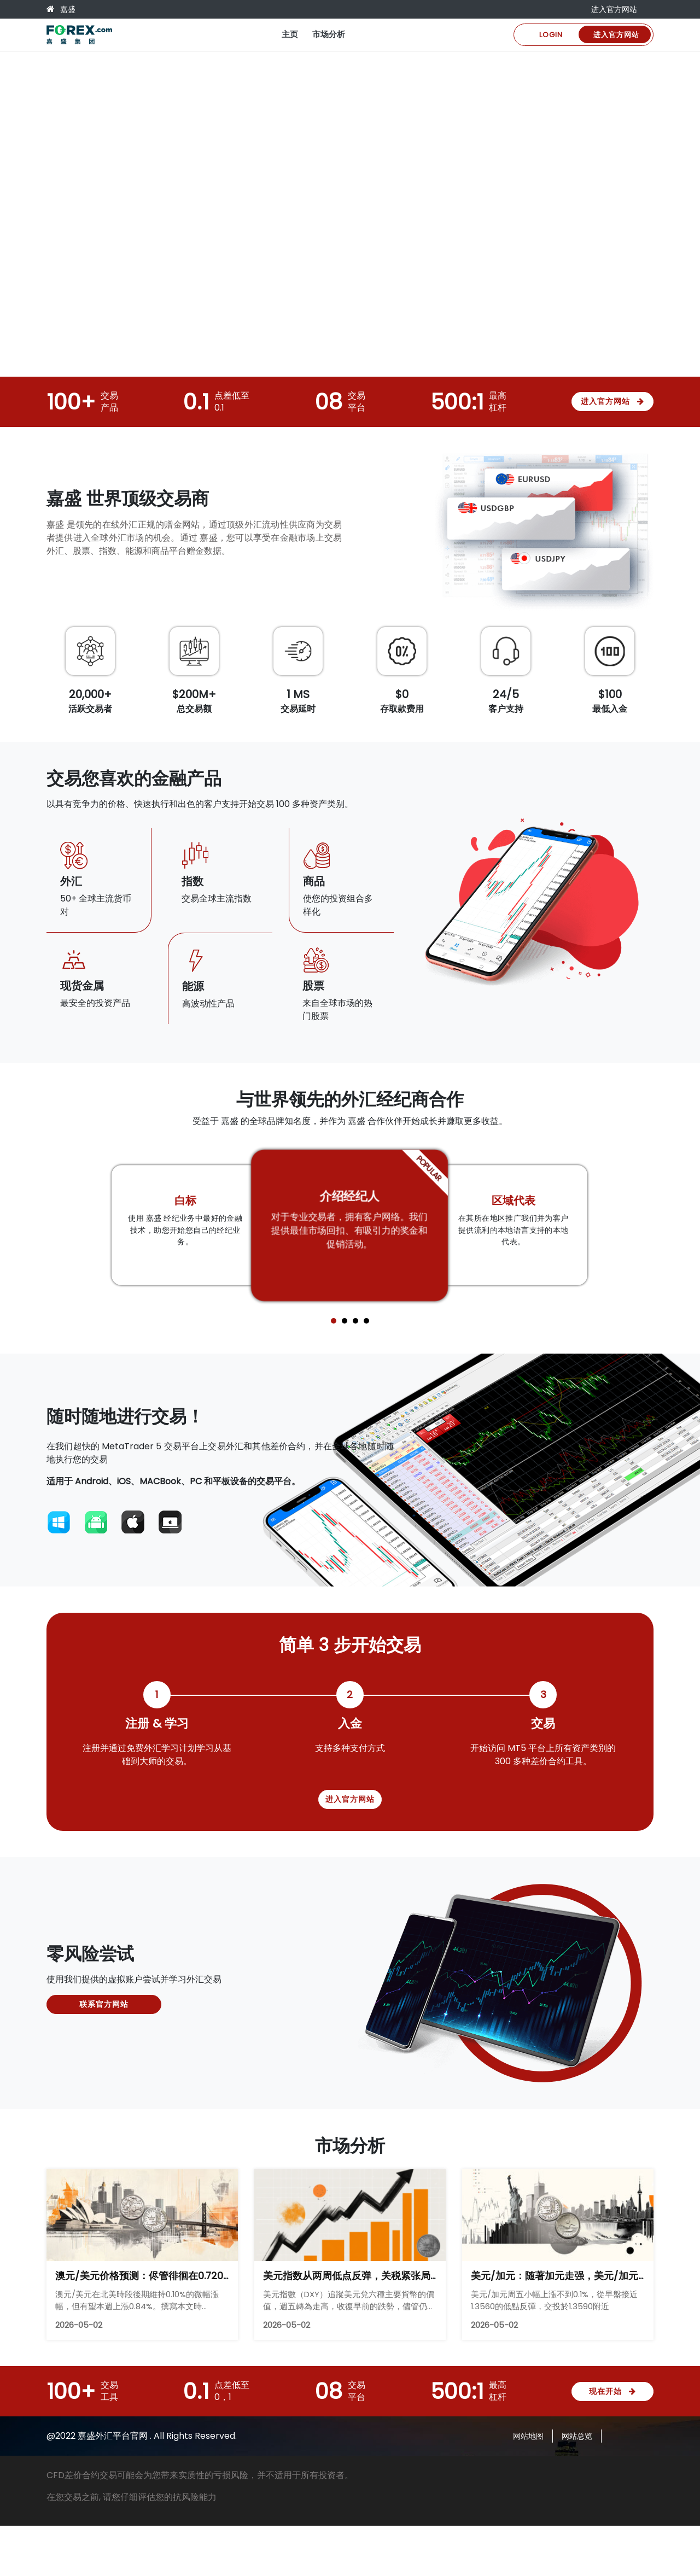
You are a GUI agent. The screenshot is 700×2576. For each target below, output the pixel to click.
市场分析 (328, 34)
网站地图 (528, 2436)
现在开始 (612, 2391)
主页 (290, 34)
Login (551, 35)
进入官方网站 (614, 9)
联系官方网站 (104, 2004)
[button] (333, 1320)
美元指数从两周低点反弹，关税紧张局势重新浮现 (371, 2275)
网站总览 (577, 2436)
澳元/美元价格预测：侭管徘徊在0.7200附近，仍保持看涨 (181, 2275)
